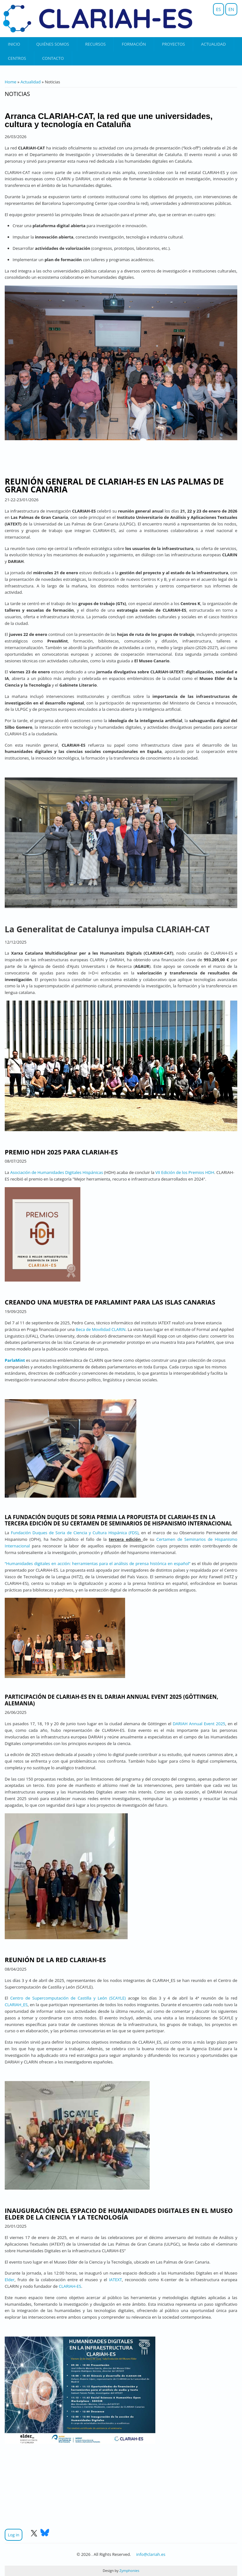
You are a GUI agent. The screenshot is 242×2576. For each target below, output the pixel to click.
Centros (17, 58)
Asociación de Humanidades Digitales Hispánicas (56, 1172)
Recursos (95, 44)
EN (231, 9)
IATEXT (115, 2279)
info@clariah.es (150, 2554)
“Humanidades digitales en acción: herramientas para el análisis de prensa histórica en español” (97, 1563)
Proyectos (173, 44)
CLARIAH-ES (70, 2286)
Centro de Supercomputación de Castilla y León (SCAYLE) (68, 1998)
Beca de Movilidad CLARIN (100, 1329)
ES (218, 9)
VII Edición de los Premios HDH (184, 1172)
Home (10, 82)
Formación (134, 44)
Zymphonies (128, 2570)
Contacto (53, 58)
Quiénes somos (52, 44)
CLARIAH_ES (16, 2004)
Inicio (14, 44)
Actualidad (213, 44)
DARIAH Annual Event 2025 (199, 1723)
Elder (9, 2279)
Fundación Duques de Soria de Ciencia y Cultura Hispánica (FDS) (74, 1532)
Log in (13, 2535)
